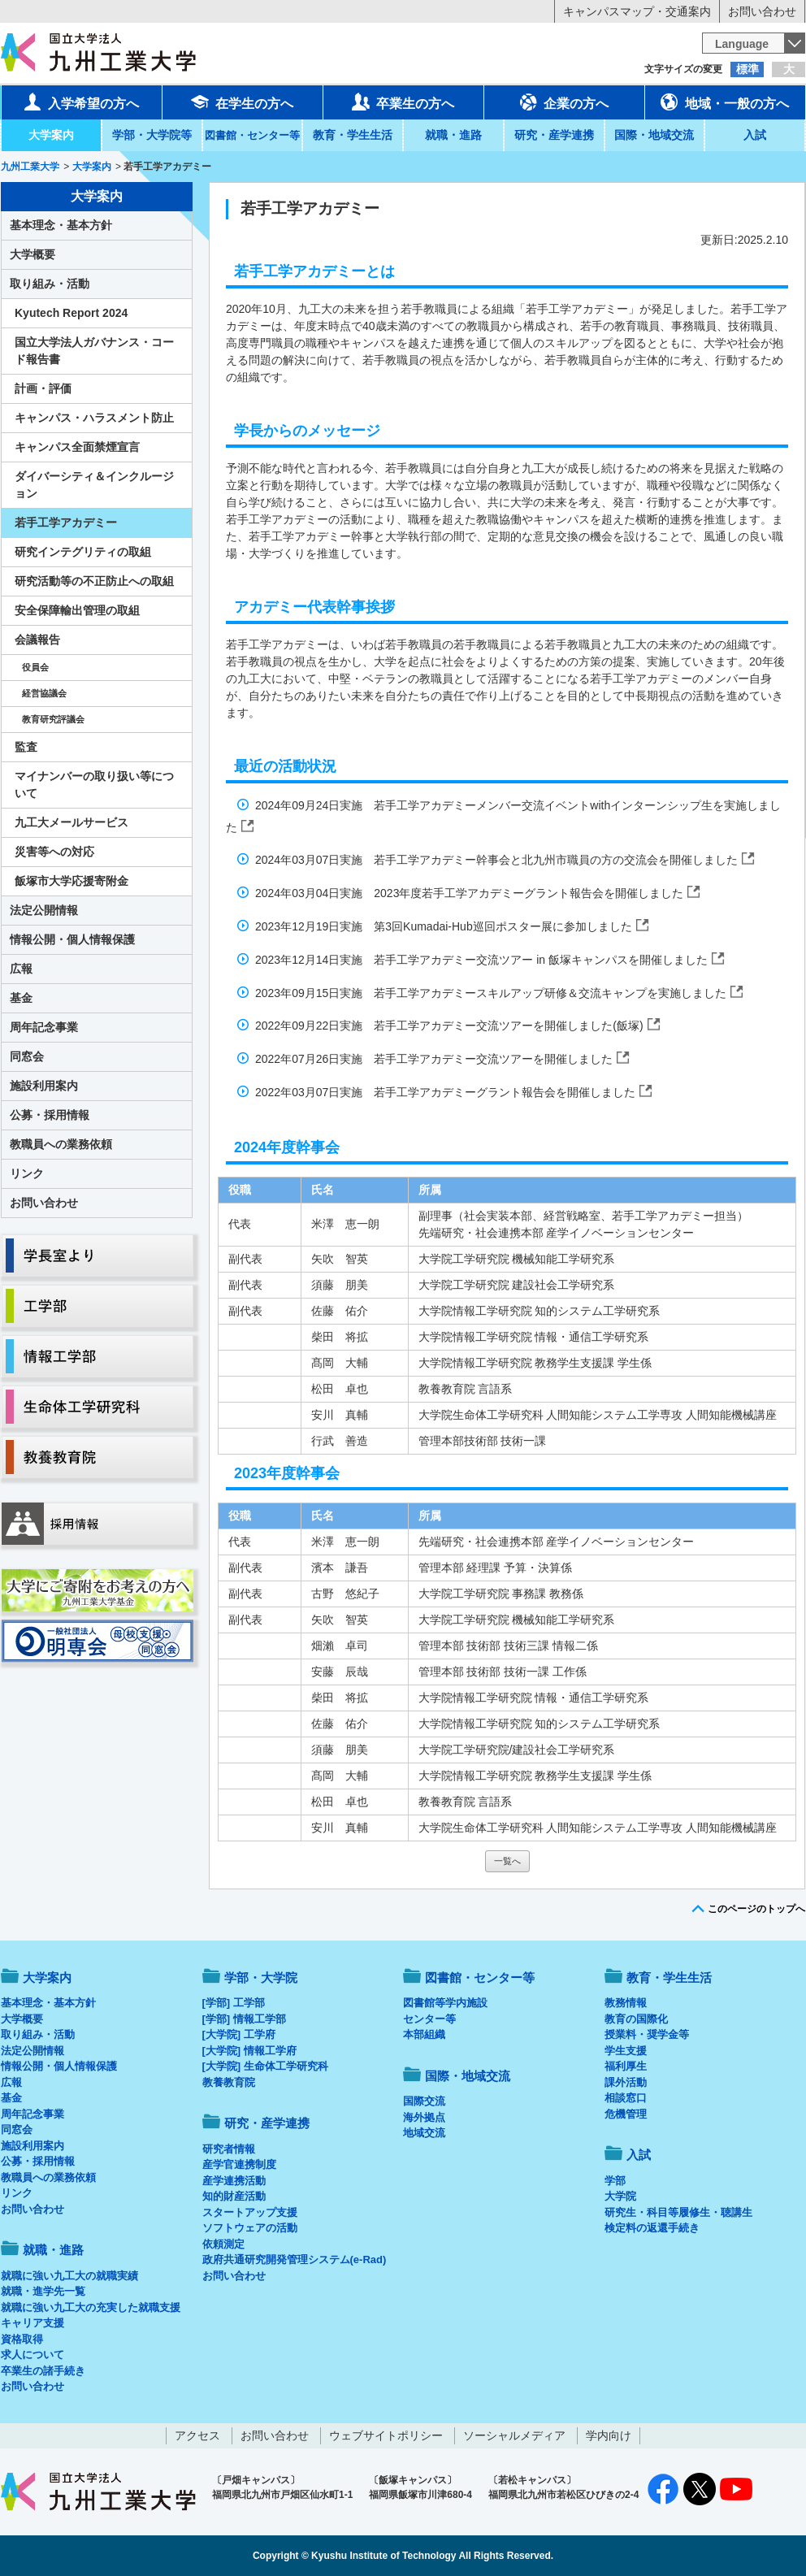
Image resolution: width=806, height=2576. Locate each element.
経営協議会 (44, 693)
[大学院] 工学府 (238, 2034)
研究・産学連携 (554, 134)
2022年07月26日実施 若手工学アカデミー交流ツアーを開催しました (435, 1058)
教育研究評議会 (53, 719)
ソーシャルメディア (514, 2435)
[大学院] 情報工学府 (249, 2051)
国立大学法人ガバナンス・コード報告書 (94, 351)
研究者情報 (228, 2149)
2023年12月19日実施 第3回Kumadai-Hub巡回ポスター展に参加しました (445, 926)
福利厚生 (625, 2066)
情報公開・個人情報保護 (72, 939)
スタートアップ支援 (249, 2212)
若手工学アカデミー (66, 522)
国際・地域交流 (654, 134)
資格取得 (22, 2339)
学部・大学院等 (152, 134)
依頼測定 (223, 2244)
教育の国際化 (636, 2019)
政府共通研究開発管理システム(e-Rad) (294, 2259)
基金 (21, 997)
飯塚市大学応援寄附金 (71, 880)
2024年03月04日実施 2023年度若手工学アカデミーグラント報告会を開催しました (471, 893)
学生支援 (625, 2051)
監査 (26, 746)
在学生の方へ (242, 102)
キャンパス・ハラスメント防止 (94, 417)
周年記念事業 (44, 1027)
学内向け (608, 2435)
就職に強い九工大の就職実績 (69, 2276)
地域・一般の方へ (725, 102)
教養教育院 (228, 2082)
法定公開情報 (44, 910)
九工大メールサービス (71, 822)
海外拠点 (424, 2117)
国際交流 (424, 2101)
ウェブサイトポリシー (386, 2435)
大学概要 (32, 254)
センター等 (429, 2019)
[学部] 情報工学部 (244, 2019)
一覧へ (507, 1861)
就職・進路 (453, 134)
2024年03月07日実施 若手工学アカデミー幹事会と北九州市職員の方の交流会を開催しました (498, 859)
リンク (27, 1173)
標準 (747, 69)
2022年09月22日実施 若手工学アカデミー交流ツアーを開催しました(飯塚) (451, 1025)
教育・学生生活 (352, 134)
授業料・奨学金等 (646, 2034)
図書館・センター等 (480, 1977)
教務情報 (625, 2003)
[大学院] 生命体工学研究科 (265, 2066)
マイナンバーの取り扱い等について (94, 785)
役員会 (35, 667)
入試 (754, 134)
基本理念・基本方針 (61, 225)
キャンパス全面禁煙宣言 (77, 446)
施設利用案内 (44, 1085)
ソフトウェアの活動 (249, 2228)
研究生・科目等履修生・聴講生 (678, 2212)
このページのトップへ (756, 1909)
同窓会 (27, 1056)
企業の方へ (564, 102)
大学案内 (51, 134)
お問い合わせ (762, 11)
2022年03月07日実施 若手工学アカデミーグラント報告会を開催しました (447, 1092)
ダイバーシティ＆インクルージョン (94, 485)
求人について (32, 2354)
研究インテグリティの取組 (83, 551)
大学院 (620, 2196)
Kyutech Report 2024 (71, 312)
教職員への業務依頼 (61, 1144)
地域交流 (424, 2133)
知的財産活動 (234, 2196)
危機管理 (625, 2114)
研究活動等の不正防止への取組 (94, 581)
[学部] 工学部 (233, 2003)
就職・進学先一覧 (43, 2291)
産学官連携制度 (239, 2164)
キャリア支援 (32, 2323)
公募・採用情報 (49, 1114)
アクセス (197, 2435)
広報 (21, 968)
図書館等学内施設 (445, 2003)
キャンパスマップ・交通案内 (637, 11)
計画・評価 (43, 388)
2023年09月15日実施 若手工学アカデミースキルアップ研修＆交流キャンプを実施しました (492, 993)
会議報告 (37, 639)
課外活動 (625, 2082)
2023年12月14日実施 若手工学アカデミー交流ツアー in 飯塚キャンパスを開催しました (483, 959)
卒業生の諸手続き (43, 2371)
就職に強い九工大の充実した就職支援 (90, 2307)
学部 (615, 2181)
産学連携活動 (234, 2181)
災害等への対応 (54, 851)
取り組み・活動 (49, 283)
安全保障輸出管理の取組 (77, 610)
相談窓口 (625, 2098)
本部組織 (424, 2034)
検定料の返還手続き (652, 2228)
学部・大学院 (260, 1977)
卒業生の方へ (403, 102)
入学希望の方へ (81, 102)
